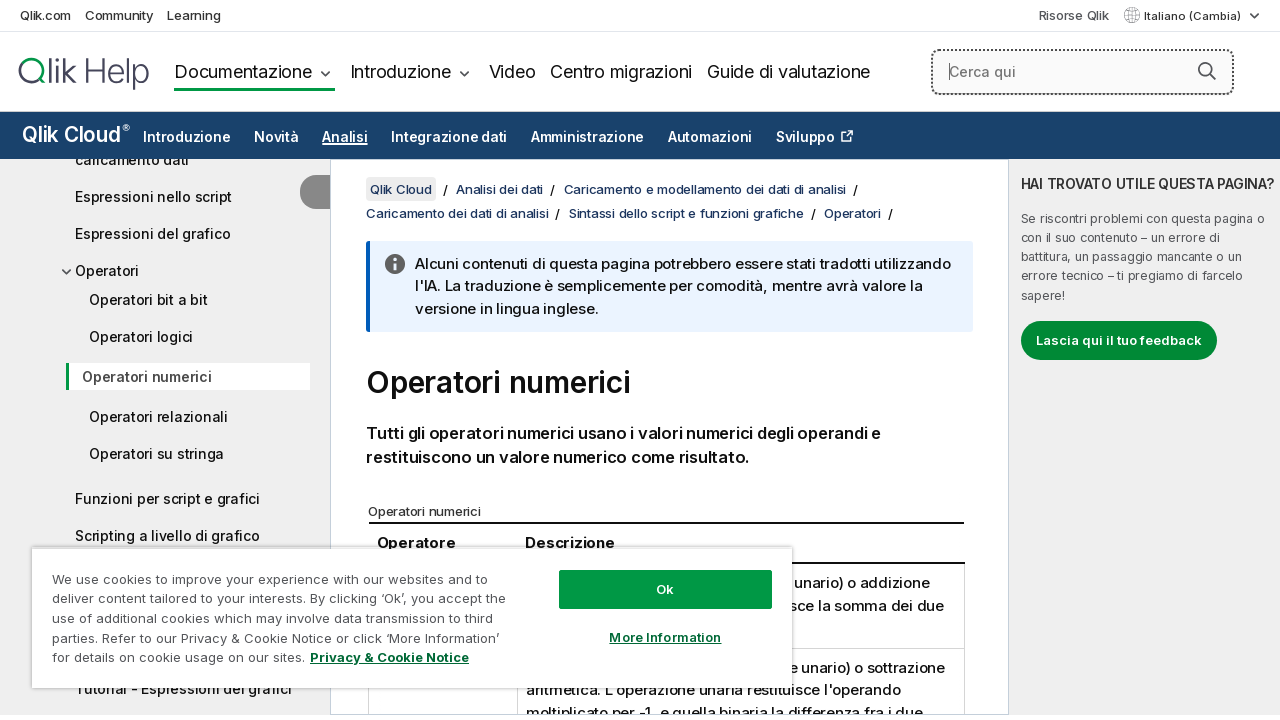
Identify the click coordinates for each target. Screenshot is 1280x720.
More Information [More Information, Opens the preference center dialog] (650, 622)
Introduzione (400, 71)
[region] (403, 610)
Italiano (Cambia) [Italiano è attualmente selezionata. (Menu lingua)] (1194, 16)
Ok (650, 574)
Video (512, 71)
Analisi (344, 137)
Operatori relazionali (158, 416)
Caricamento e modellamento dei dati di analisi (705, 189)
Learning (193, 15)
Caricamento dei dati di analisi (457, 213)
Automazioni (710, 137)
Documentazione (243, 71)
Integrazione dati (449, 137)
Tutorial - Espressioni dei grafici (183, 688)
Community (119, 15)
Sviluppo (805, 137)
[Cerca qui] (1083, 72)
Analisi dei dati (499, 189)
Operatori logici (141, 336)
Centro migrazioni (621, 71)
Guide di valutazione (788, 71)
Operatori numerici (147, 376)
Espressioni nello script (153, 196)
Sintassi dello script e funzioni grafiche (686, 213)
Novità (276, 137)
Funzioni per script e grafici (167, 498)
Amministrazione (587, 137)
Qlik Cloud (76, 134)
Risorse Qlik (1074, 15)
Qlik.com (45, 15)
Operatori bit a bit (148, 299)
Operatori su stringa (156, 453)
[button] (1207, 71)
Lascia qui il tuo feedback (1119, 340)
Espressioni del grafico (152, 233)
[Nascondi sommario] (315, 192)
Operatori (107, 270)
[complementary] (1144, 437)
